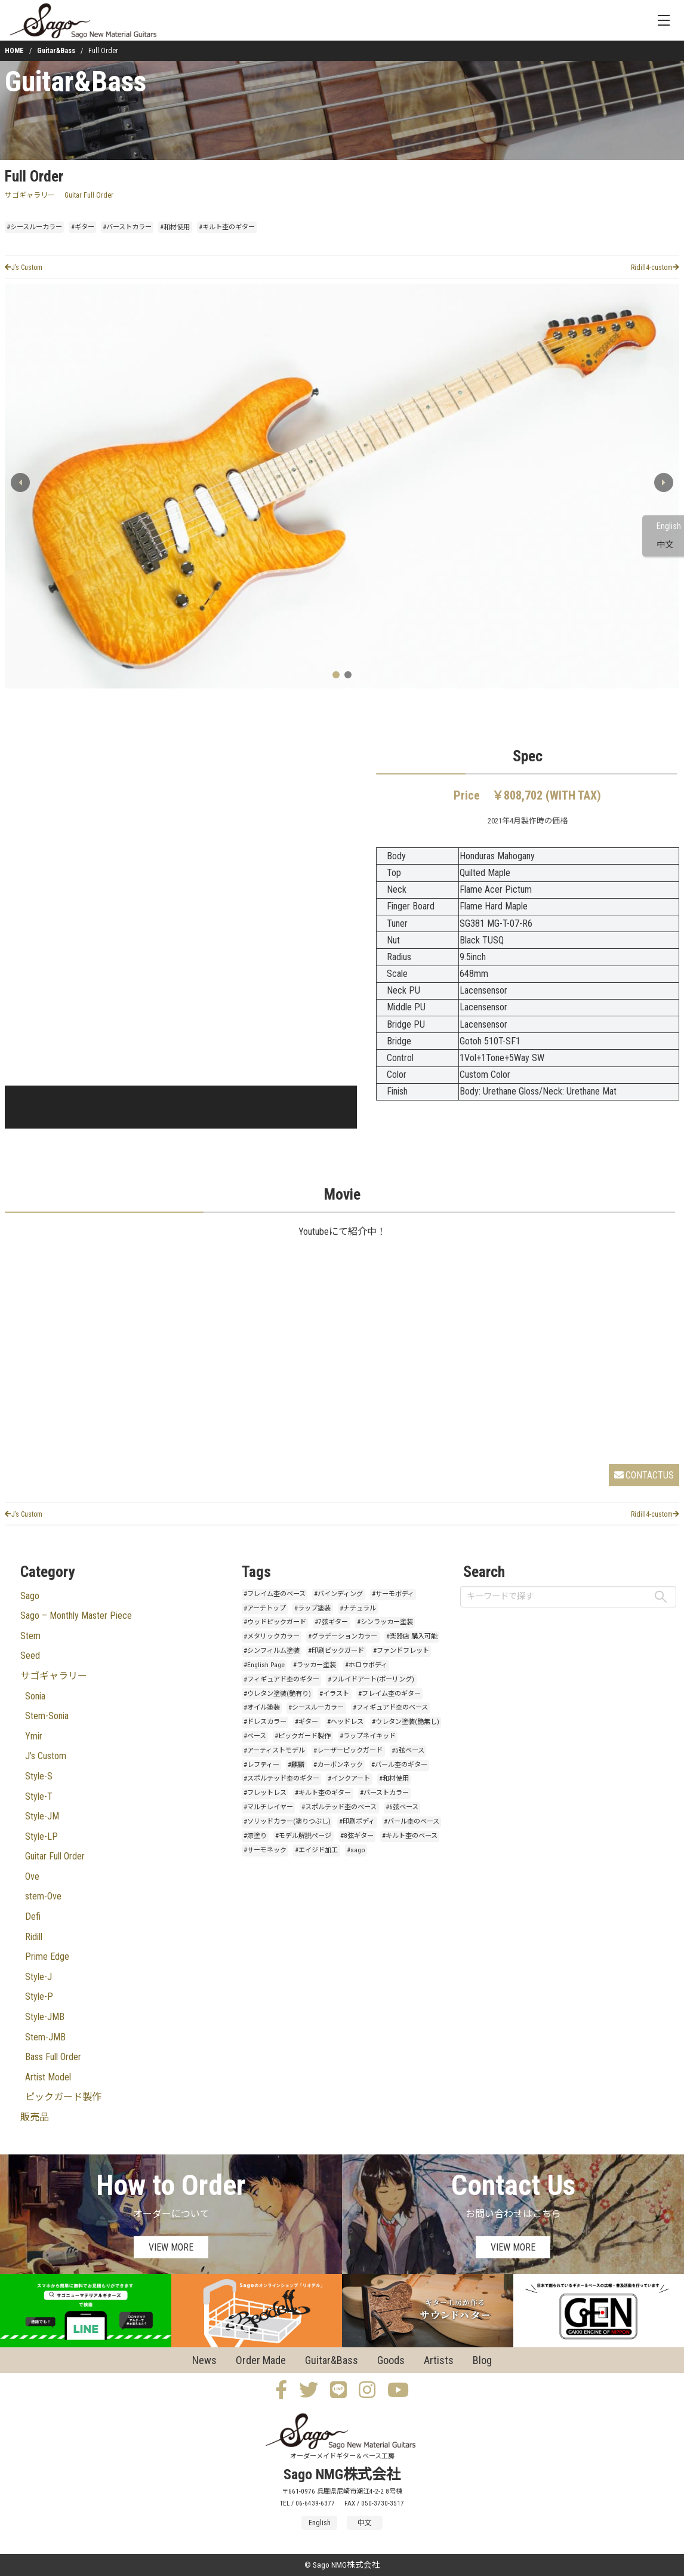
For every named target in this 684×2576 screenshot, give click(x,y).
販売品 (34, 2117)
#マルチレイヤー (268, 1807)
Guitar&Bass (56, 51)
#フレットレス (265, 1793)
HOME (14, 51)
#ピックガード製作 (303, 1736)
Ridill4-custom (655, 267)
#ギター (82, 227)
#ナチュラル (358, 1608)
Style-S (39, 1776)
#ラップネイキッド (368, 1736)
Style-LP (41, 1836)
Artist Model (48, 2077)
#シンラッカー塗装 (385, 1622)
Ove (32, 1876)
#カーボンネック (338, 1765)
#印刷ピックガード (336, 1651)
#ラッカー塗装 (314, 1665)
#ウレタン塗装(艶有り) (277, 1694)
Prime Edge (47, 1956)
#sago (356, 1850)
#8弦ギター (357, 1836)
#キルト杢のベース (409, 1836)
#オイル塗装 (262, 1707)
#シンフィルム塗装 (272, 1651)
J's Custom (45, 1756)
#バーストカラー (127, 227)
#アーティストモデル (274, 1750)
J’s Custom (23, 267)
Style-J (38, 1976)
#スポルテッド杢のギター (281, 1778)
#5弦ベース (408, 1750)
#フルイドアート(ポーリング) (371, 1679)
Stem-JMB (45, 2037)
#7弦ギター (331, 1622)
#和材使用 (175, 227)
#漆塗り (255, 1836)
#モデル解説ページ (303, 1836)
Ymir (33, 1736)
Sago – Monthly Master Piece (76, 1615)
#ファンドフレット (401, 1651)
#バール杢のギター (399, 1765)
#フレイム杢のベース (275, 1594)
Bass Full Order (53, 2056)
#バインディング (338, 1594)
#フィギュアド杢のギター (281, 1679)
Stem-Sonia (47, 1716)
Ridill (33, 1936)
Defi (33, 1916)
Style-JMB (44, 2016)
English (669, 526)
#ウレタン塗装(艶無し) (405, 1722)
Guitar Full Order (88, 195)
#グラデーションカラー (342, 1636)
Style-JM (42, 1816)
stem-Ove (43, 1896)
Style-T (39, 1796)
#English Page (264, 1665)
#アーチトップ (265, 1608)
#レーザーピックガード (348, 1750)
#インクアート (349, 1778)
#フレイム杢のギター (389, 1694)
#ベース (255, 1736)
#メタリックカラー (272, 1636)
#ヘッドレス (345, 1722)
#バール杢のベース (411, 1821)
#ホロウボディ (366, 1665)
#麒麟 (296, 1765)
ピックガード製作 (63, 2096)
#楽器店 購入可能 (411, 1636)
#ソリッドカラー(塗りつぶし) (287, 1821)
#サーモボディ (393, 1594)
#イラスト (334, 1694)
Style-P (39, 1996)
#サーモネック (265, 1850)
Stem (30, 1635)
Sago (29, 1595)
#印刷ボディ (357, 1821)
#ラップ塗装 (312, 1608)
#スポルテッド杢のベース (339, 1807)
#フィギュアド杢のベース (390, 1707)
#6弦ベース (402, 1807)
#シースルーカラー (34, 227)
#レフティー (261, 1765)
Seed (30, 1655)
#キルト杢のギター (227, 227)
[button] (663, 482)
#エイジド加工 (316, 1850)
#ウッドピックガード (275, 1622)
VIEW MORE (171, 2247)
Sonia (35, 1696)
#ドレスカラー (265, 1722)
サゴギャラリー (30, 195)
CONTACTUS (644, 1475)
